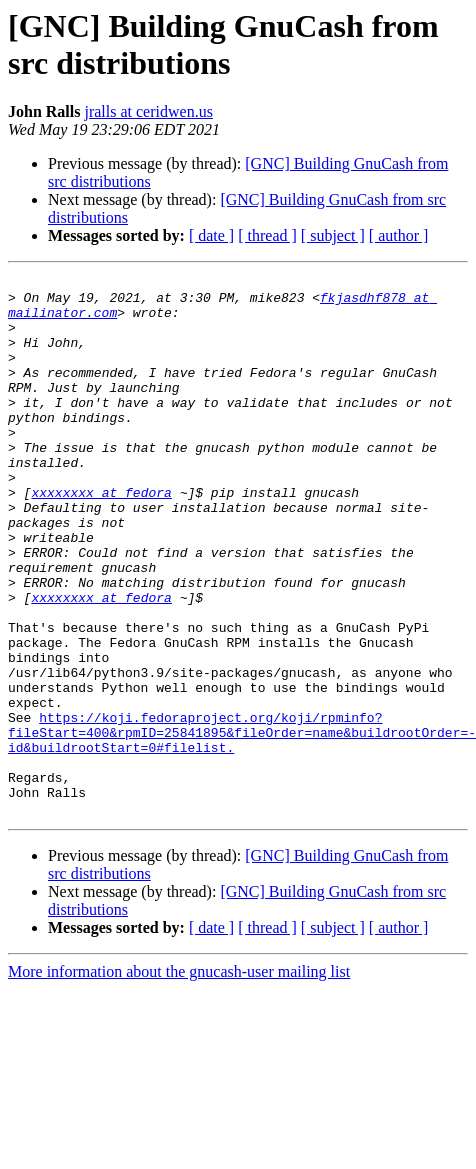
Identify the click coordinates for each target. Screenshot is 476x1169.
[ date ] (211, 235)
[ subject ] (333, 235)
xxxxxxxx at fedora (101, 537)
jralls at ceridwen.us (148, 111)
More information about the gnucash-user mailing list (179, 1079)
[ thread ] (267, 235)
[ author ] (399, 235)
